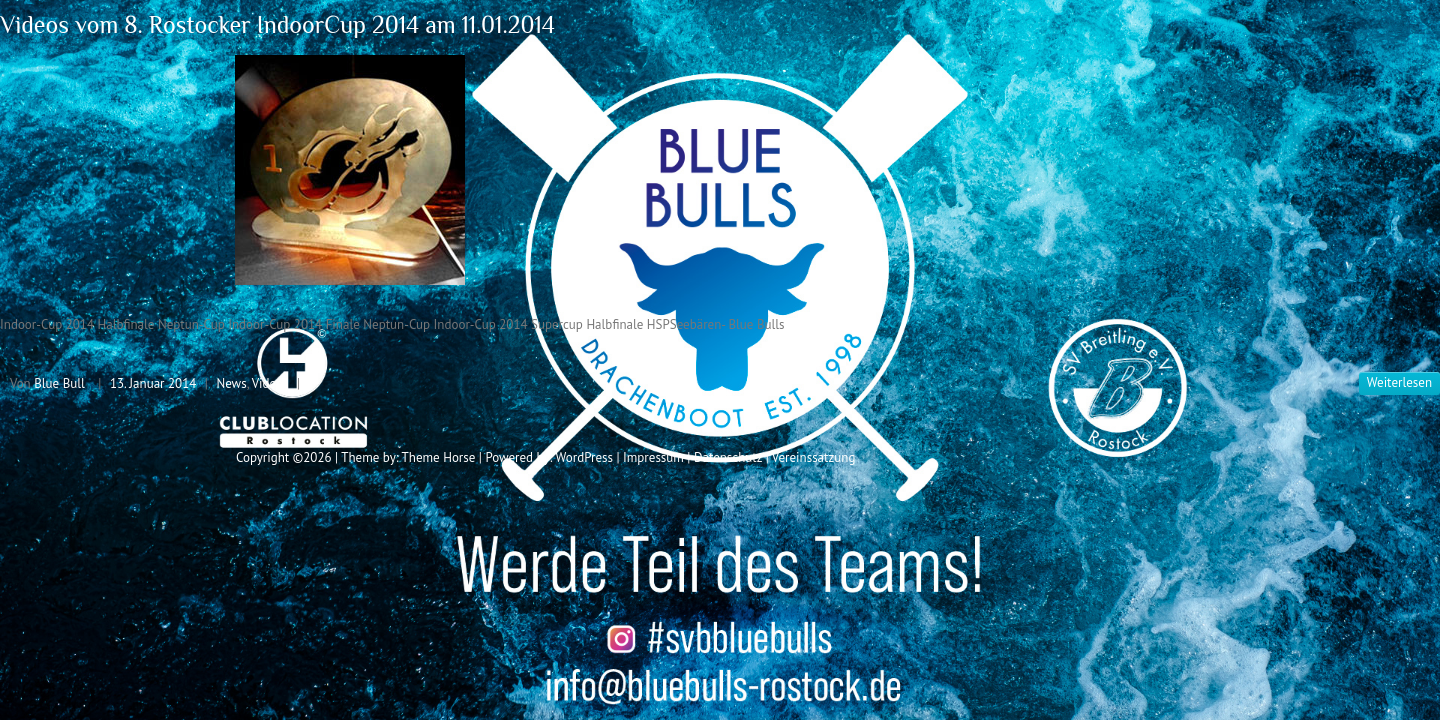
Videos (270, 383)
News (231, 383)
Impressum (653, 457)
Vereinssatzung (814, 457)
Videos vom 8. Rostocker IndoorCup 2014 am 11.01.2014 (277, 24)
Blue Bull (59, 383)
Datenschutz (728, 457)
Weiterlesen (1399, 382)
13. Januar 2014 (153, 383)
